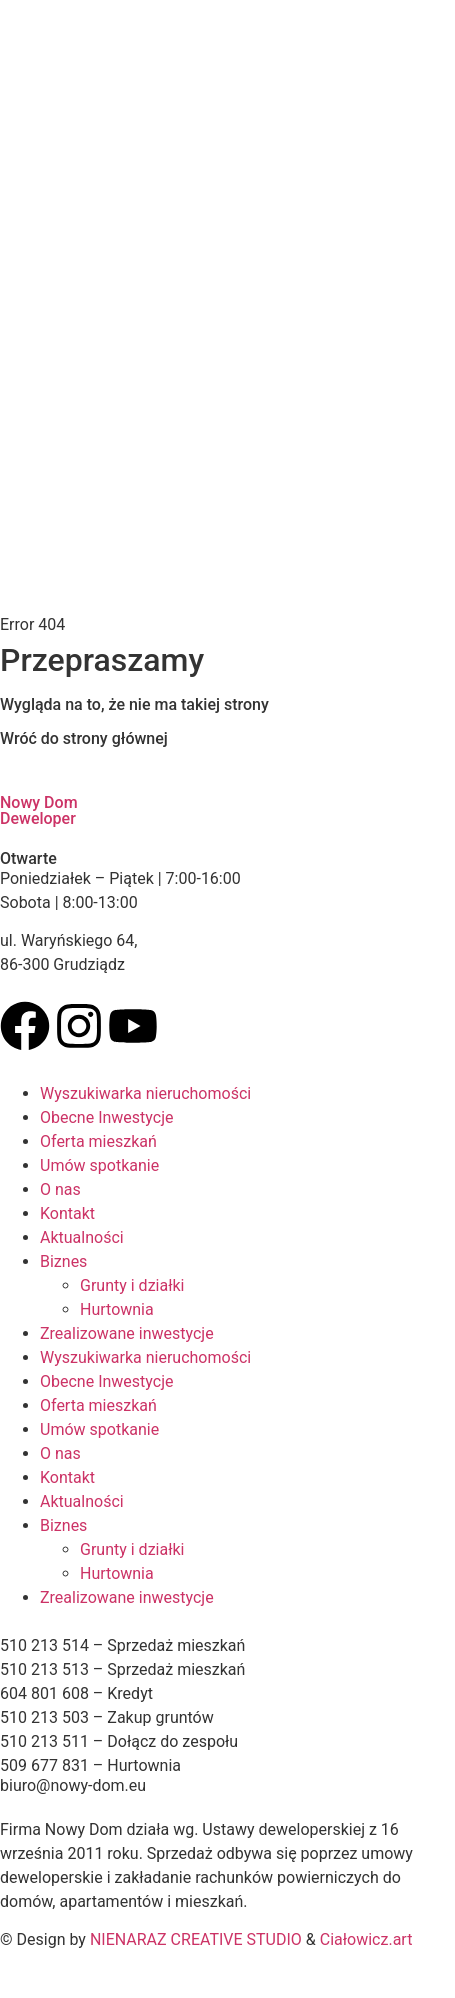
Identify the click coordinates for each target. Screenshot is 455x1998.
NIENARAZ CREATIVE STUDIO (196, 1939)
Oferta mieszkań (98, 1141)
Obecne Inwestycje (106, 1117)
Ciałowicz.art (366, 1939)
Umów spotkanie (99, 1165)
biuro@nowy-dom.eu (73, 1785)
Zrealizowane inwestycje (127, 1333)
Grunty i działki (132, 1285)
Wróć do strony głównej (84, 738)
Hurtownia (117, 1309)
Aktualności (82, 1237)
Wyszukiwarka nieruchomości (145, 1093)
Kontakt (67, 1213)
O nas (60, 1189)
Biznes (63, 1261)
